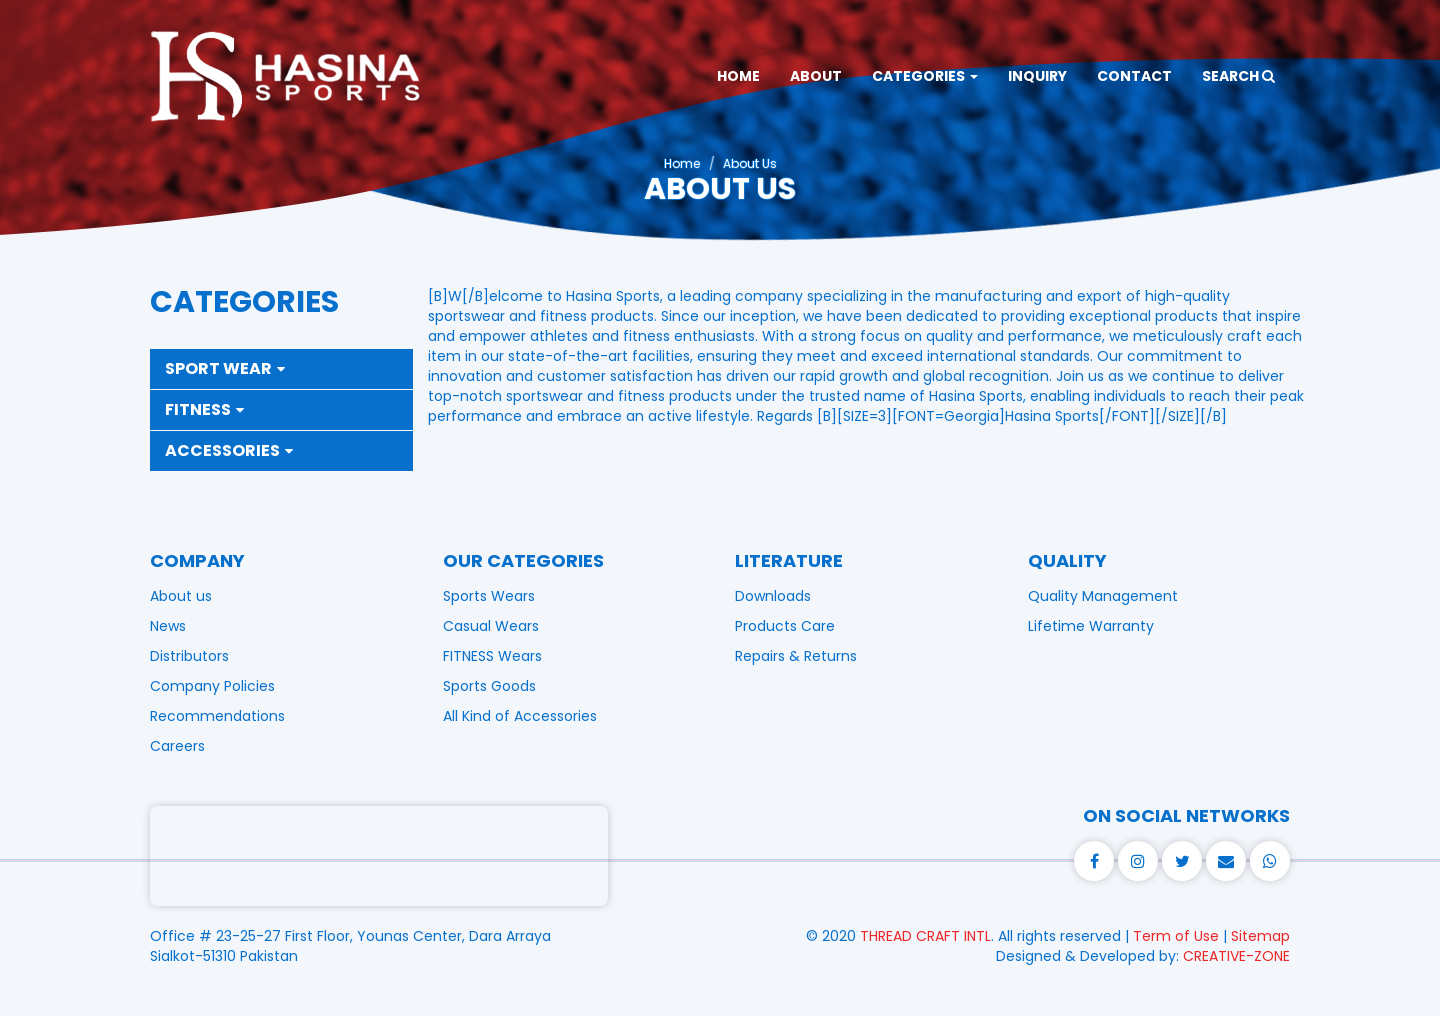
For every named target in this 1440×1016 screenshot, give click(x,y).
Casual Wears (491, 626)
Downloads (773, 596)
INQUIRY (1037, 76)
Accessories (229, 450)
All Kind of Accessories (520, 716)
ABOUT (816, 76)
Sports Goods (489, 686)
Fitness (204, 409)
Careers (177, 746)
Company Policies (212, 686)
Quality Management (1103, 596)
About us (181, 596)
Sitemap (1260, 936)
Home (682, 163)
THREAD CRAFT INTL (925, 936)
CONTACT (1134, 76)
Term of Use (1176, 936)
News (168, 626)
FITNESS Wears (492, 656)
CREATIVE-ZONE (1236, 956)
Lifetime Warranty (1091, 626)
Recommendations (217, 716)
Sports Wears (489, 596)
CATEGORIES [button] (925, 76)
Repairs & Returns (796, 656)
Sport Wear (225, 368)
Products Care (785, 626)
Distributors (189, 656)
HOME (738, 76)
